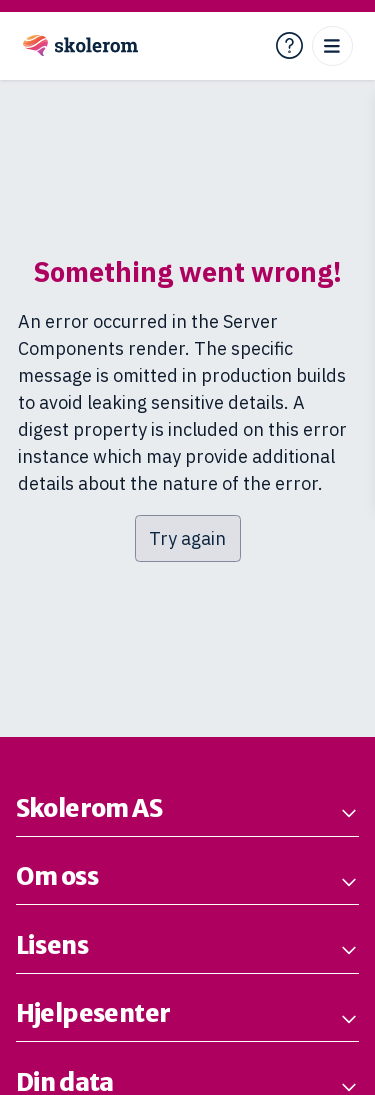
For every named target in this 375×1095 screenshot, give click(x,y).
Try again (187, 538)
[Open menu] (332, 46)
